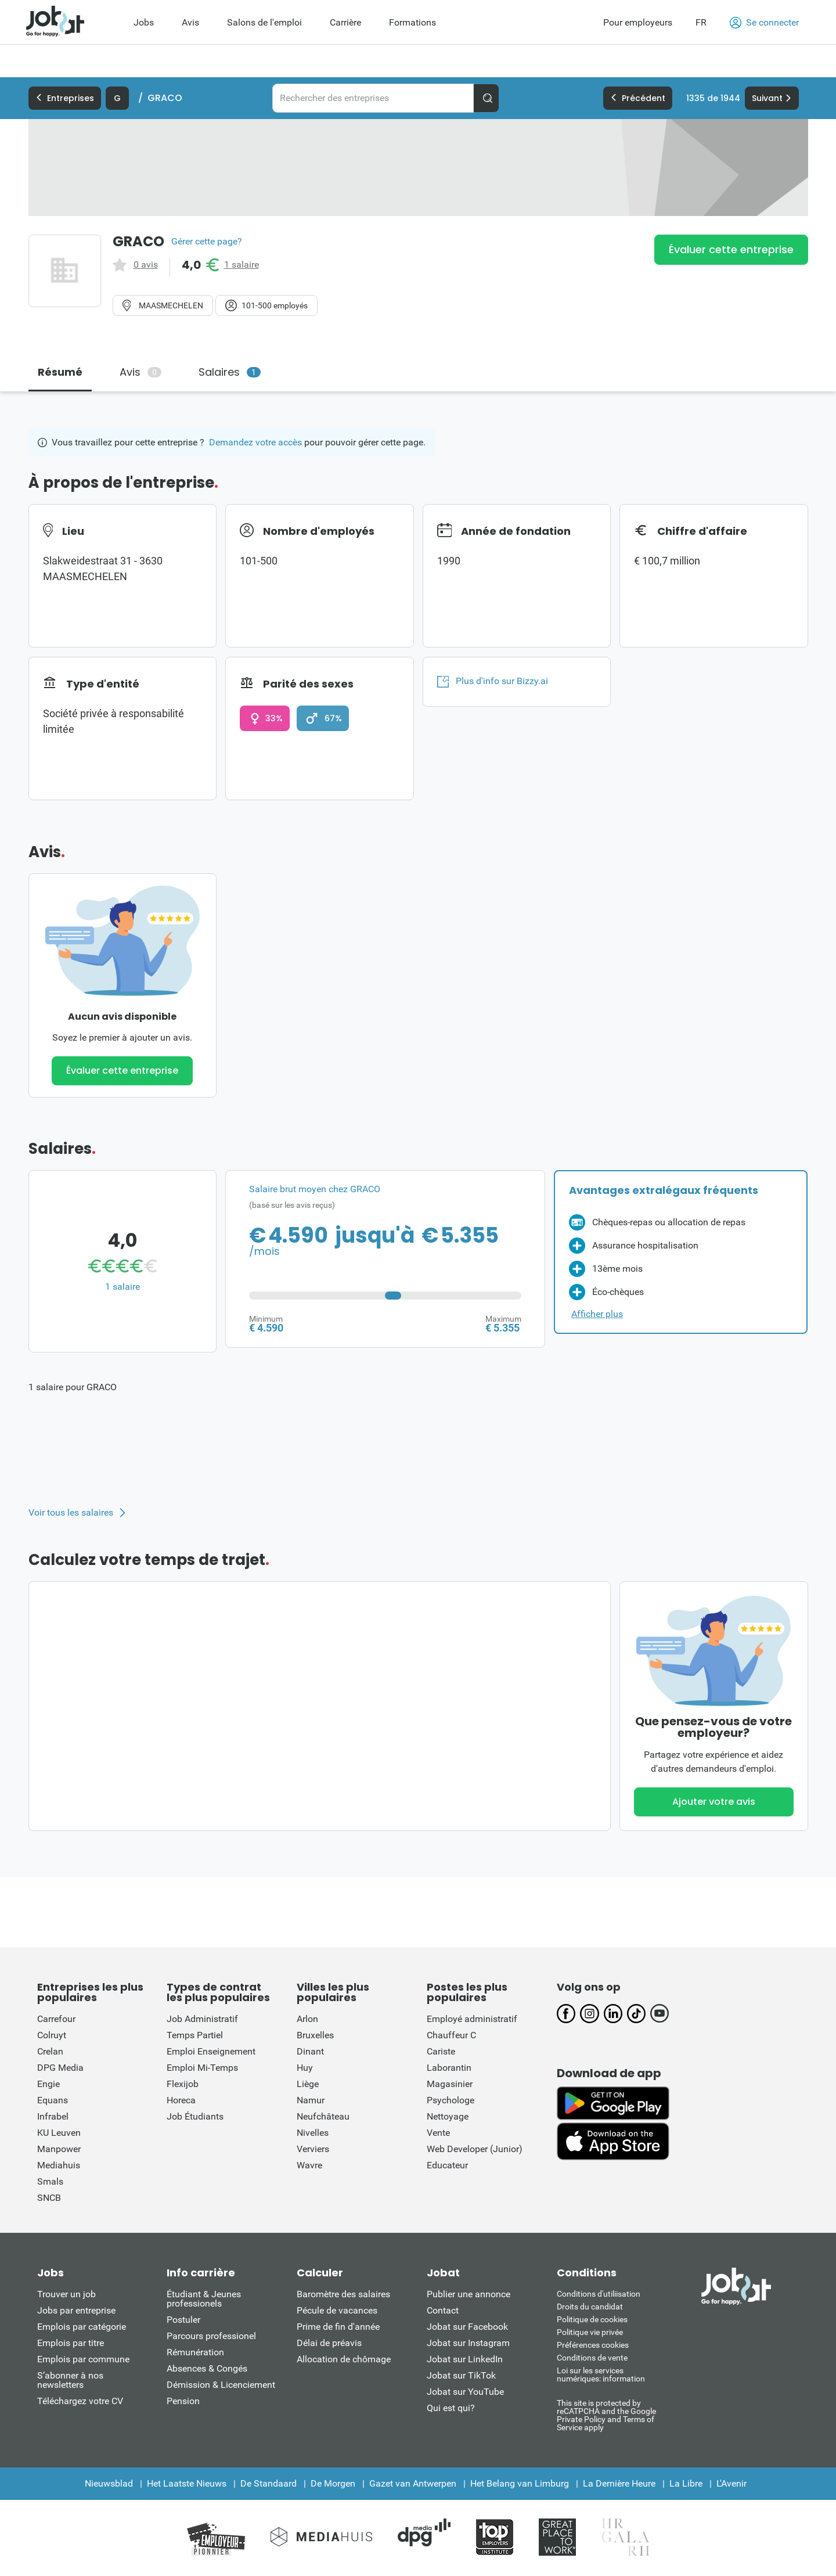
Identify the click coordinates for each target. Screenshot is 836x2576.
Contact (443, 2310)
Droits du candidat (590, 2306)
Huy (305, 2067)
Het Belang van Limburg (519, 2483)
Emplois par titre (70, 2342)
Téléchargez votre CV (80, 2400)
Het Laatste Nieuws (186, 2483)
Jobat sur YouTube (465, 2391)
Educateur (447, 2165)
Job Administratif (202, 2018)
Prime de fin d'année (338, 2326)
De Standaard (268, 2483)
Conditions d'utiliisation (598, 2293)
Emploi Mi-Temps (202, 2067)
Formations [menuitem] (412, 22)
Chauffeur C (451, 2035)
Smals (50, 2181)
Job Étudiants (195, 2116)
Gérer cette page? (206, 241)
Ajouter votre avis (713, 1801)
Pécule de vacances (337, 2310)
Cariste (441, 2051)
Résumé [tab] (60, 372)
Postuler (183, 2319)
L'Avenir (731, 2483)
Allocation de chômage (344, 2359)
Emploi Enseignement (211, 2051)
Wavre (309, 2165)
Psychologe (450, 2100)
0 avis (146, 264)
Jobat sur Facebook (467, 2326)
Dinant (310, 2051)
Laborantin (449, 2067)
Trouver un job (66, 2294)
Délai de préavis (329, 2342)
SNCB (49, 2197)
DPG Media (60, 2067)
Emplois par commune (83, 2359)
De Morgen (333, 2483)
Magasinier (450, 2083)
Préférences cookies (593, 2345)
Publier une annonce (468, 2294)
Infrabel (53, 2116)
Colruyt (51, 2035)
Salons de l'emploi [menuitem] (264, 22)
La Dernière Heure (619, 2483)
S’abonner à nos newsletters (70, 2380)
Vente (438, 2132)
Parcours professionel (211, 2335)
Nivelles (313, 2132)
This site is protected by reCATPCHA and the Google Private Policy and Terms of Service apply (606, 2414)
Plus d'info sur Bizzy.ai (492, 681)
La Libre (685, 2483)
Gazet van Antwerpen (412, 2483)
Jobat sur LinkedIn (465, 2359)
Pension (183, 2400)
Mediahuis (58, 2165)
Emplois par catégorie (81, 2326)
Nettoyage (448, 2116)
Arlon (307, 2018)
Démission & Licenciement (221, 2384)
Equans (52, 2100)
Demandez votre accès (255, 442)
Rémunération (195, 2352)
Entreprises (64, 98)
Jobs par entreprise (76, 2310)
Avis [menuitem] (190, 22)
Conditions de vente (592, 2357)
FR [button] (701, 22)
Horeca (181, 2100)
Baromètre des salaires (343, 2294)
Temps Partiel (195, 2035)
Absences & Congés (207, 2368)
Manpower (59, 2148)
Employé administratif (472, 2018)
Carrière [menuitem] (345, 22)
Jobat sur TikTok (461, 2375)
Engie (48, 2083)
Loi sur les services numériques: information (601, 2374)
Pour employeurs (637, 22)
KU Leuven (59, 2132)
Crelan (50, 2051)
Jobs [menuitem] (144, 22)
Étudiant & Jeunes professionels (204, 2299)
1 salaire (241, 264)
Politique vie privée (590, 2332)
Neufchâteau (323, 2116)
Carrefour (56, 2018)
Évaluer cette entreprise (731, 249)
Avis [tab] (140, 372)
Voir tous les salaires (70, 1512)
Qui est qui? (451, 2407)
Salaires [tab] (230, 372)
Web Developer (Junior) (474, 2148)
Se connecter (764, 22)
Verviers (313, 2148)
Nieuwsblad (109, 2483)
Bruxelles (315, 2035)
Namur (311, 2100)
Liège (308, 2083)
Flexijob (183, 2083)
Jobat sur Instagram (468, 2342)
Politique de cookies (592, 2319)
